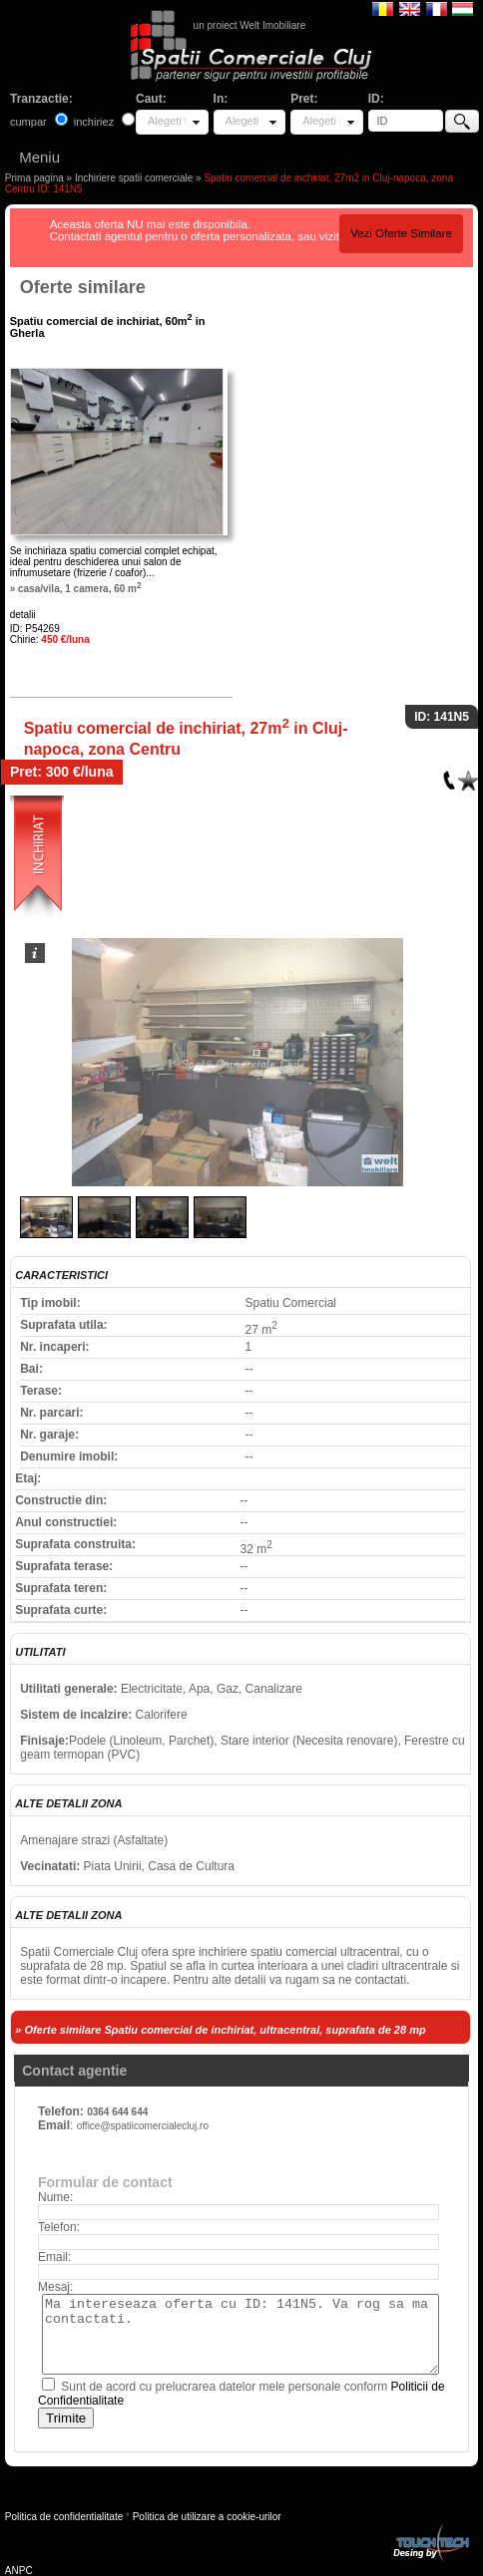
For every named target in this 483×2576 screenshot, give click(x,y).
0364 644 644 (117, 2111)
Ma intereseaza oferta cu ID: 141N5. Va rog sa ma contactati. (240, 2334)
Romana (382, 8)
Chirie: (50, 639)
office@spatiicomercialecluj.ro (143, 2125)
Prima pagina (34, 177)
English (409, 8)
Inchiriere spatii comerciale (134, 177)
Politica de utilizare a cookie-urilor (207, 2516)
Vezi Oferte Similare (401, 233)
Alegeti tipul (167, 121)
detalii (23, 614)
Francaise (436, 8)
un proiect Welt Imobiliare (250, 25)
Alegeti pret (321, 121)
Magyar (462, 8)
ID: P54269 (35, 628)
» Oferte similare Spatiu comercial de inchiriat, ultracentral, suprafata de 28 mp (220, 2030)
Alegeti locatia (244, 121)
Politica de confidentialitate (64, 2516)
